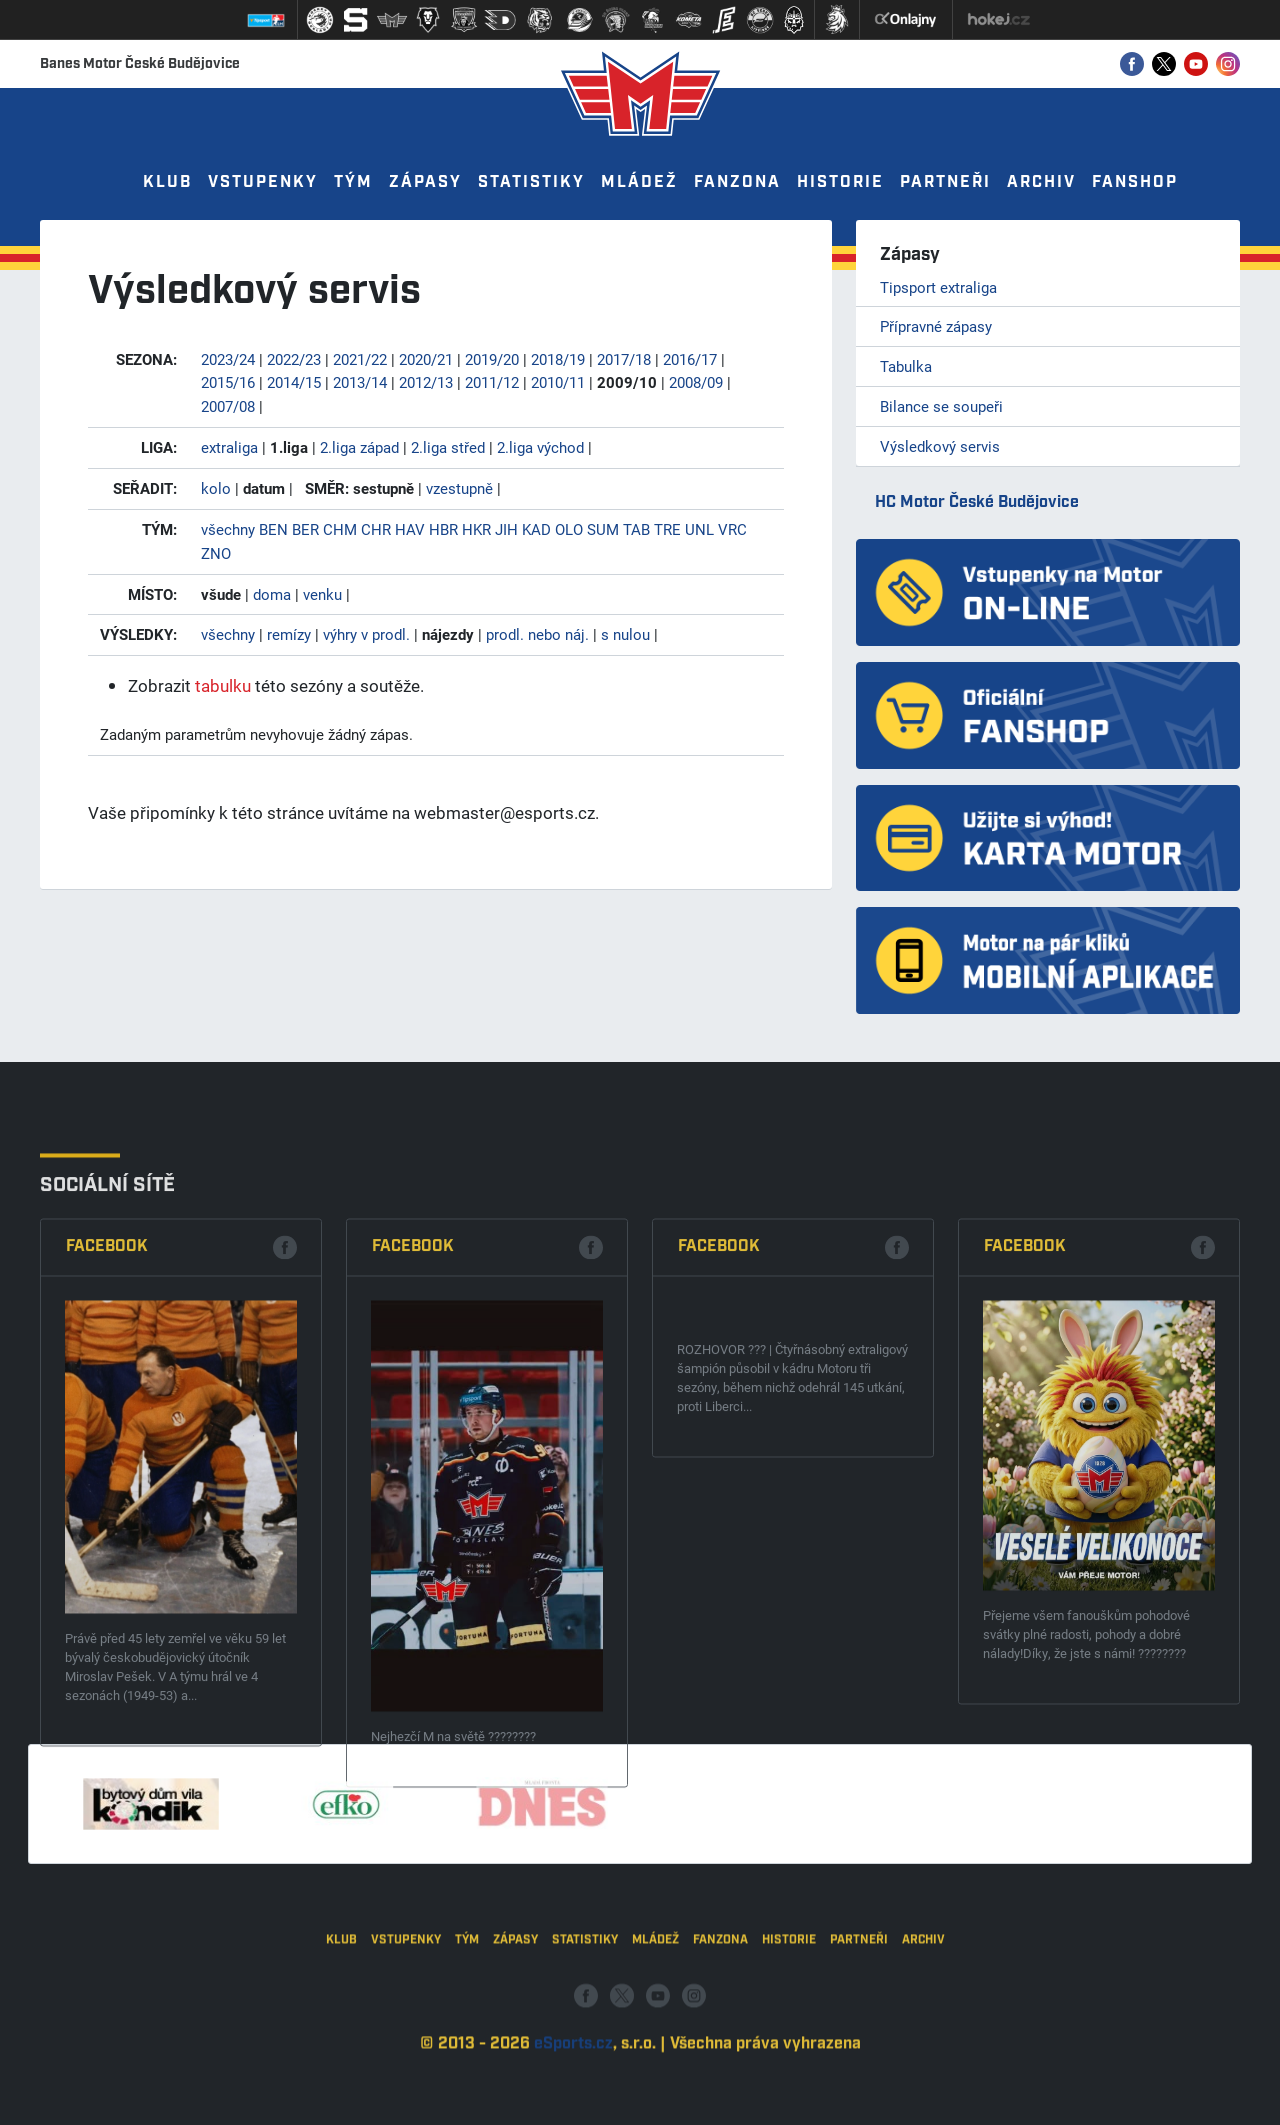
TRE (667, 529)
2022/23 (294, 359)
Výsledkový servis (940, 446)
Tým (353, 182)
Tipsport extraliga (938, 287)
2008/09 (696, 382)
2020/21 (426, 359)
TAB (636, 529)
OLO (569, 529)
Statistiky (531, 182)
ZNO (216, 553)
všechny (228, 529)
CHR (376, 529)
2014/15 (294, 382)
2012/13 (426, 382)
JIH (506, 529)
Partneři (945, 182)
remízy (289, 634)
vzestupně (459, 488)
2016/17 (690, 359)
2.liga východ (540, 447)
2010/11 (558, 382)
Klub (167, 182)
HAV (410, 529)
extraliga (229, 447)
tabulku (223, 685)
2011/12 (492, 382)
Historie (840, 182)
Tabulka (906, 366)
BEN (273, 529)
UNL (699, 529)
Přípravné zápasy (936, 326)
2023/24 (228, 359)
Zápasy (425, 182)
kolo (216, 488)
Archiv (1041, 182)
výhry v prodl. (366, 634)
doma (272, 594)
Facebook (107, 1569)
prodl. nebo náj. (537, 634)
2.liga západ (359, 447)
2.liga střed (448, 447)
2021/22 (360, 359)
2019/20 (492, 359)
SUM (603, 529)
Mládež (639, 182)
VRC (732, 529)
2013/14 (360, 382)
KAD (536, 529)
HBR (443, 529)
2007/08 (228, 406)
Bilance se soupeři (941, 406)
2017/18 (624, 359)
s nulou (625, 634)
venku (322, 594)
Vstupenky (263, 182)
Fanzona (737, 182)
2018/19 (558, 359)
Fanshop (1135, 182)
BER (305, 529)
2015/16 (228, 382)
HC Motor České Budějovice (977, 502)
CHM (340, 529)
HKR (476, 529)
